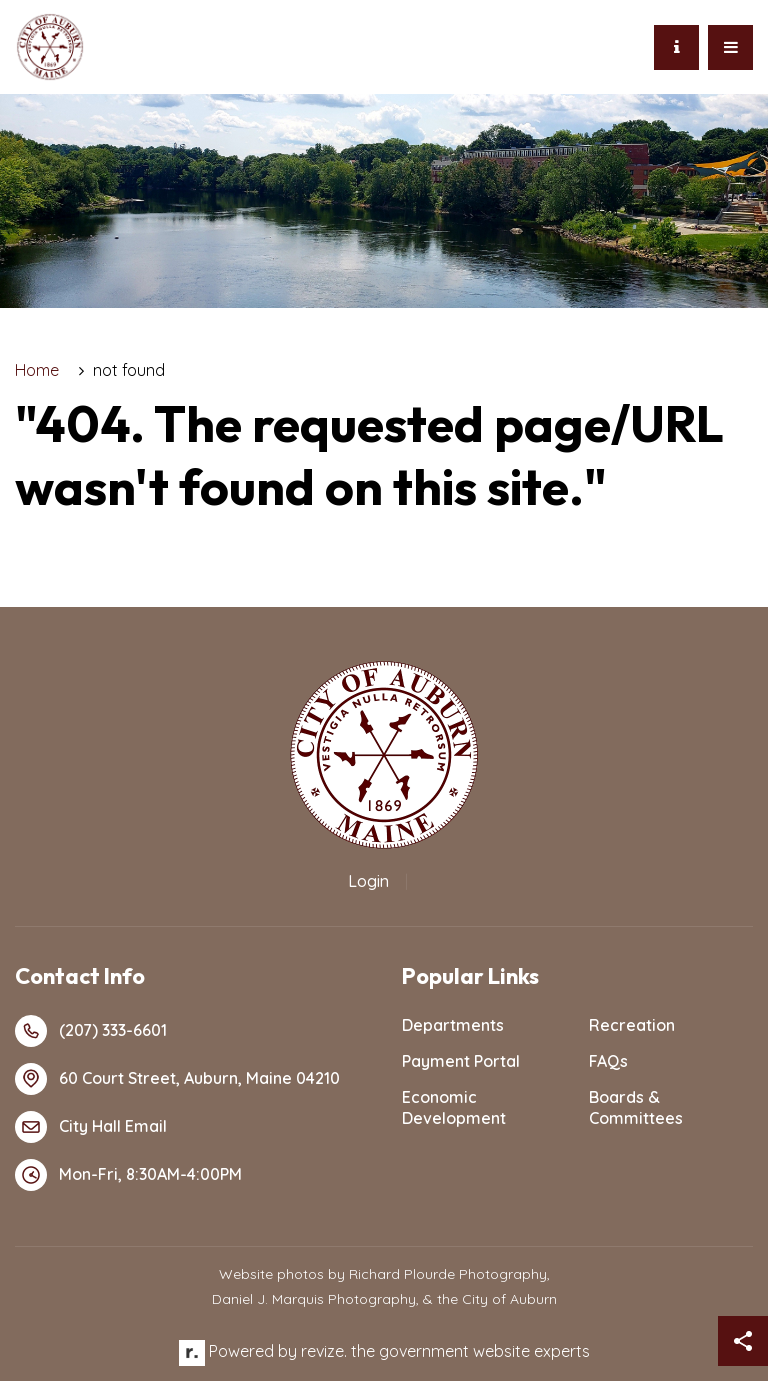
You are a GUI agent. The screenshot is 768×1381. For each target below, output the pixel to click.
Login (368, 881)
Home (37, 370)
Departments (453, 1025)
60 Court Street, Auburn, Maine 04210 (177, 1079)
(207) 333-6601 (91, 1031)
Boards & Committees (636, 1107)
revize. (324, 1351)
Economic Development (454, 1107)
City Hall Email (91, 1127)
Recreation (632, 1025)
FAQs (608, 1061)
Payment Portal (461, 1061)
